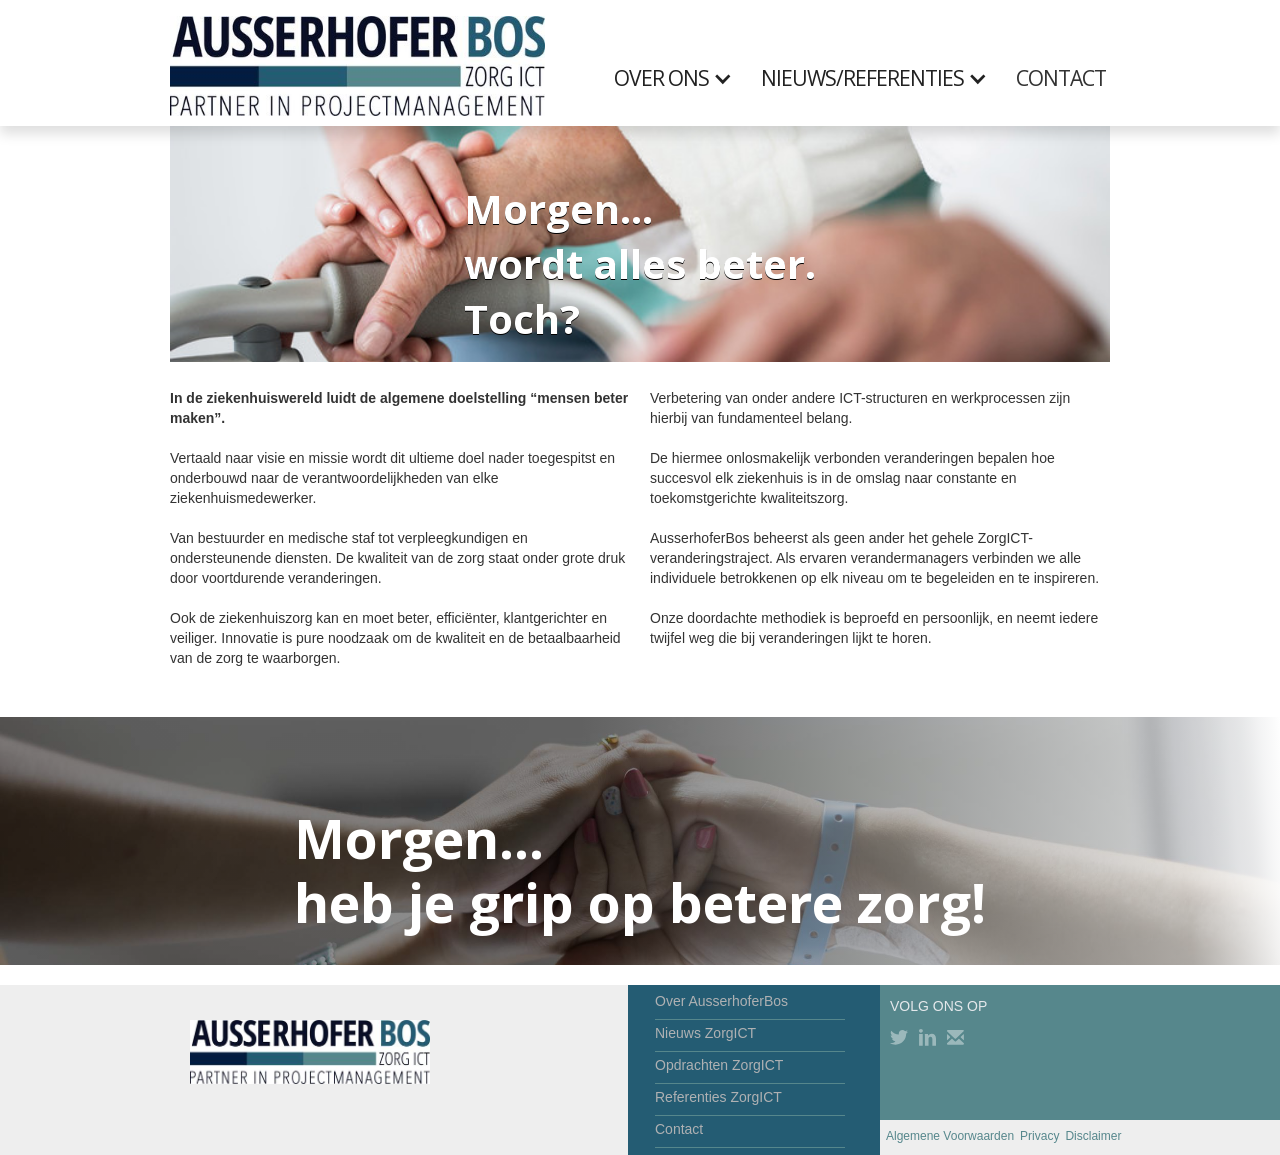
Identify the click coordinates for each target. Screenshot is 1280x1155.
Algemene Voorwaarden (950, 1136)
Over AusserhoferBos (721, 1001)
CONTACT (1061, 78)
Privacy (1039, 1136)
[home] (357, 63)
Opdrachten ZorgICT (719, 1065)
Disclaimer (1093, 1136)
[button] (683, 78)
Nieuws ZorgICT (705, 1033)
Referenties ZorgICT (718, 1097)
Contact (679, 1129)
